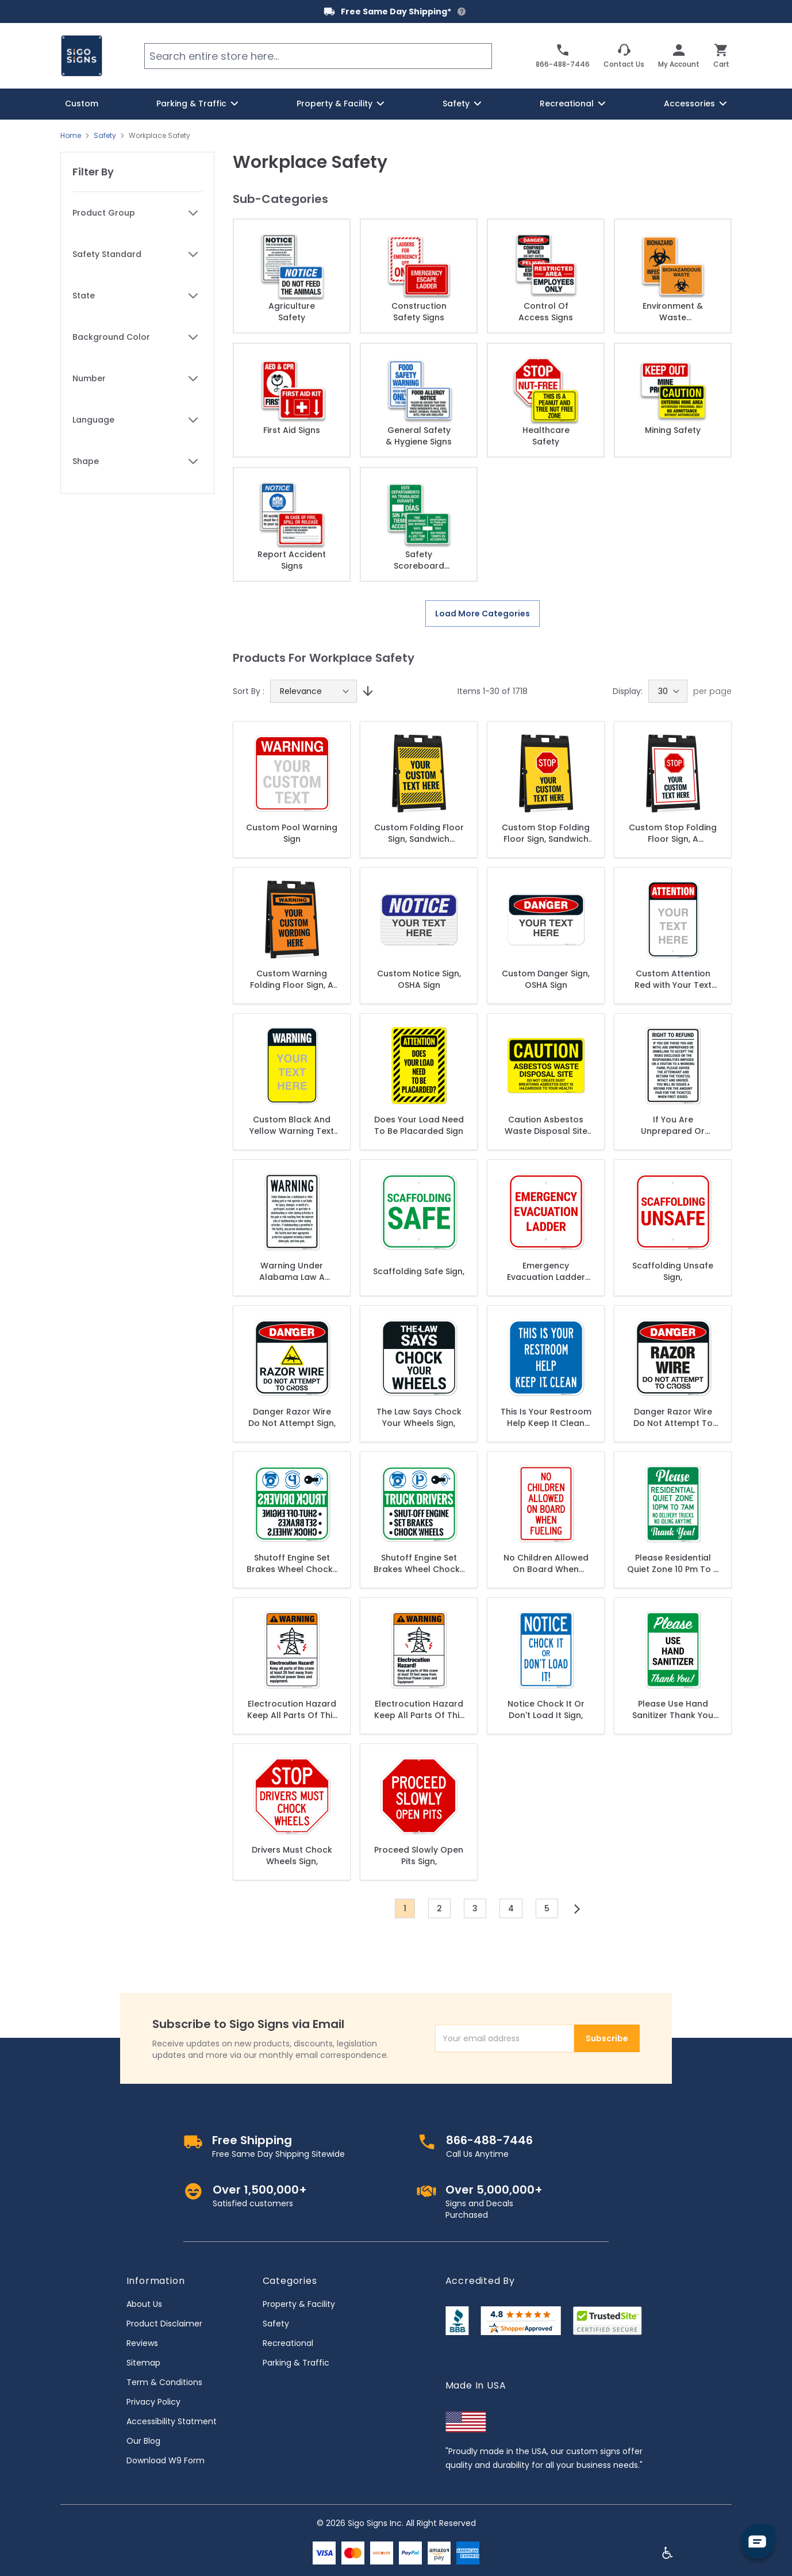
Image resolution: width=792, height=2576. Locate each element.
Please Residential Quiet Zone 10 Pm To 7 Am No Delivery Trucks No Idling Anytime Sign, (672, 1563)
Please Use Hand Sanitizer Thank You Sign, (672, 1709)
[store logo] (81, 55)
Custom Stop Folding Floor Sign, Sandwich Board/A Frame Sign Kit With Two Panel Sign (546, 833)
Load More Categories (482, 613)
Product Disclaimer (164, 2323)
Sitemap (143, 2362)
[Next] (577, 1909)
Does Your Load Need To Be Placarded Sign (419, 1125)
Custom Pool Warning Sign (291, 833)
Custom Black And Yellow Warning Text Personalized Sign (291, 1125)
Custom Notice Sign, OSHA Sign (419, 979)
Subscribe (607, 2038)
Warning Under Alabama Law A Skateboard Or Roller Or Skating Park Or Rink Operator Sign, (291, 1271)
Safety (105, 135)
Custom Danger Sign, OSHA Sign (546, 979)
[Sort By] (313, 691)
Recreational (288, 2343)
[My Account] (679, 56)
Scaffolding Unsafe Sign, (672, 1271)
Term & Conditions (164, 2382)
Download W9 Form (165, 2460)
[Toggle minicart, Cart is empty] (721, 56)
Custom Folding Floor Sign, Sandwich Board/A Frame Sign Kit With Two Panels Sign (419, 833)
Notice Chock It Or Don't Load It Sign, (546, 1709)
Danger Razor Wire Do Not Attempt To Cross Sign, (673, 1417)
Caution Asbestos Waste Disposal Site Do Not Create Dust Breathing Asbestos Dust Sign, (546, 1125)
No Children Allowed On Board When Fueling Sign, (546, 1563)
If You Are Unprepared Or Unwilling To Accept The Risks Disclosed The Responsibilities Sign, (673, 1125)
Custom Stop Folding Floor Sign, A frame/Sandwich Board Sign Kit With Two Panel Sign (673, 833)
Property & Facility (299, 2304)
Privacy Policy (153, 2402)
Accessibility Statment (171, 2421)
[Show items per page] (667, 691)
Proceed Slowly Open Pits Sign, (418, 1855)
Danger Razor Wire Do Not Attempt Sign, (292, 1417)
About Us (144, 2304)
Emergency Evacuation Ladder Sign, (546, 1271)
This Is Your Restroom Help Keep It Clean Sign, (546, 1417)
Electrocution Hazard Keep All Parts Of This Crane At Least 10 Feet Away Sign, (419, 1709)
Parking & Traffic (296, 2362)
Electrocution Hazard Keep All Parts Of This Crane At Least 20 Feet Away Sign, (292, 1709)
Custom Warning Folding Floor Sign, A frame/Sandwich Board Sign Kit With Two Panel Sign (291, 979)
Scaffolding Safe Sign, (418, 1271)
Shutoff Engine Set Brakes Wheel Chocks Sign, (419, 1563)
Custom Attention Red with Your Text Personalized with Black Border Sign (673, 979)
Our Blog (143, 2441)
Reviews (142, 2343)
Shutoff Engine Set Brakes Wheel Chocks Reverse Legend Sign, (292, 1563)
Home (70, 135)
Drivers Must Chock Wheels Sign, (292, 1855)
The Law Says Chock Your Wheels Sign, (419, 1417)
